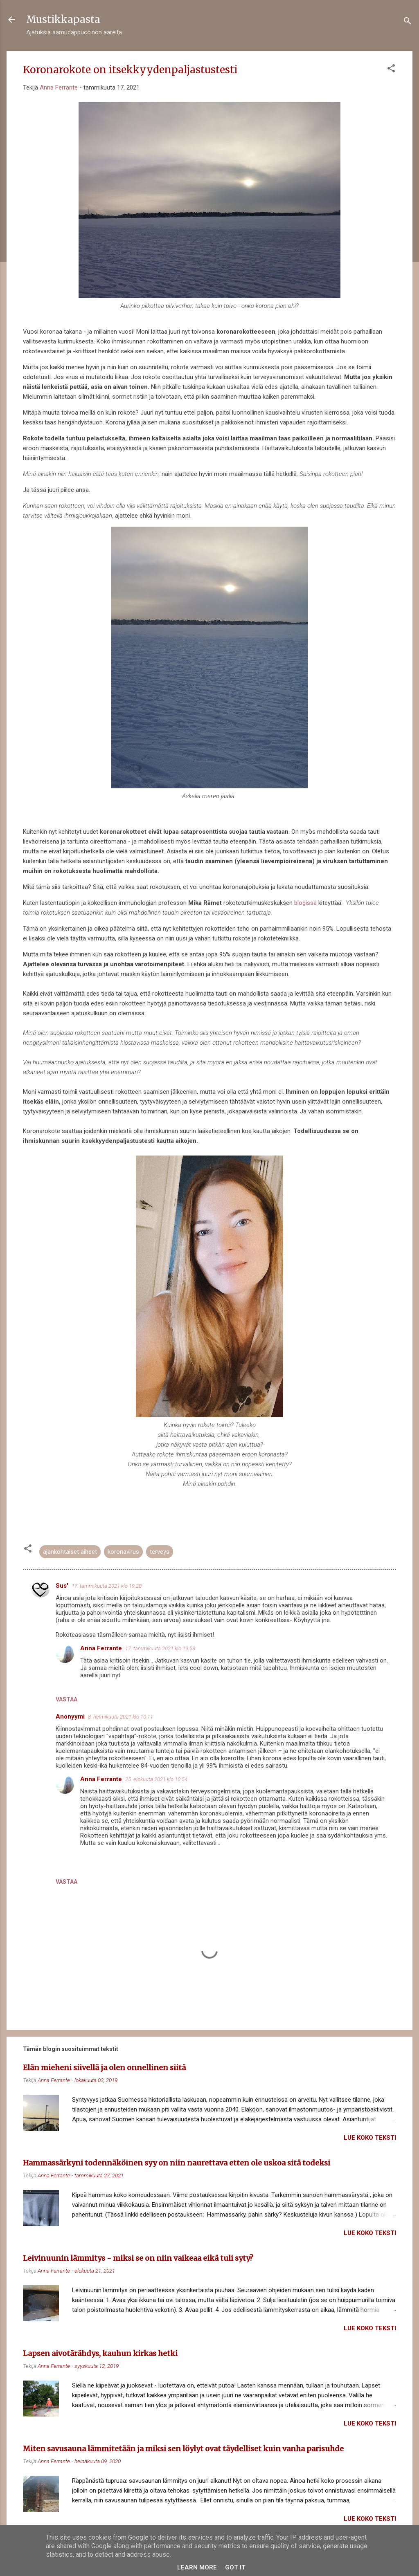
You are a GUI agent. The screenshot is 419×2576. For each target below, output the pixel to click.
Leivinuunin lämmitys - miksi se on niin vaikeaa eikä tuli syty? (138, 2258)
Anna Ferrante (101, 1648)
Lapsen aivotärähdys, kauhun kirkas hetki (100, 2353)
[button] (391, 69)
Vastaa (66, 1699)
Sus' (62, 1585)
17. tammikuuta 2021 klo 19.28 (107, 1586)
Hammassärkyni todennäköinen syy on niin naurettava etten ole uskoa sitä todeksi (176, 2163)
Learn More (197, 2567)
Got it (235, 2567)
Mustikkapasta (63, 19)
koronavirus (123, 1551)
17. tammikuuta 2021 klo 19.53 (160, 1648)
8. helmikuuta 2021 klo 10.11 (120, 1717)
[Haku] (407, 22)
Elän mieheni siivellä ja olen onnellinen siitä (104, 2067)
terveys (159, 1551)
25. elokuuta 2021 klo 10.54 (156, 1779)
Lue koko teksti (370, 2137)
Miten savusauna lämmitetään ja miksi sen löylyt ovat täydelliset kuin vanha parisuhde (183, 2448)
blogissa (305, 903)
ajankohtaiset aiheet (70, 1551)
